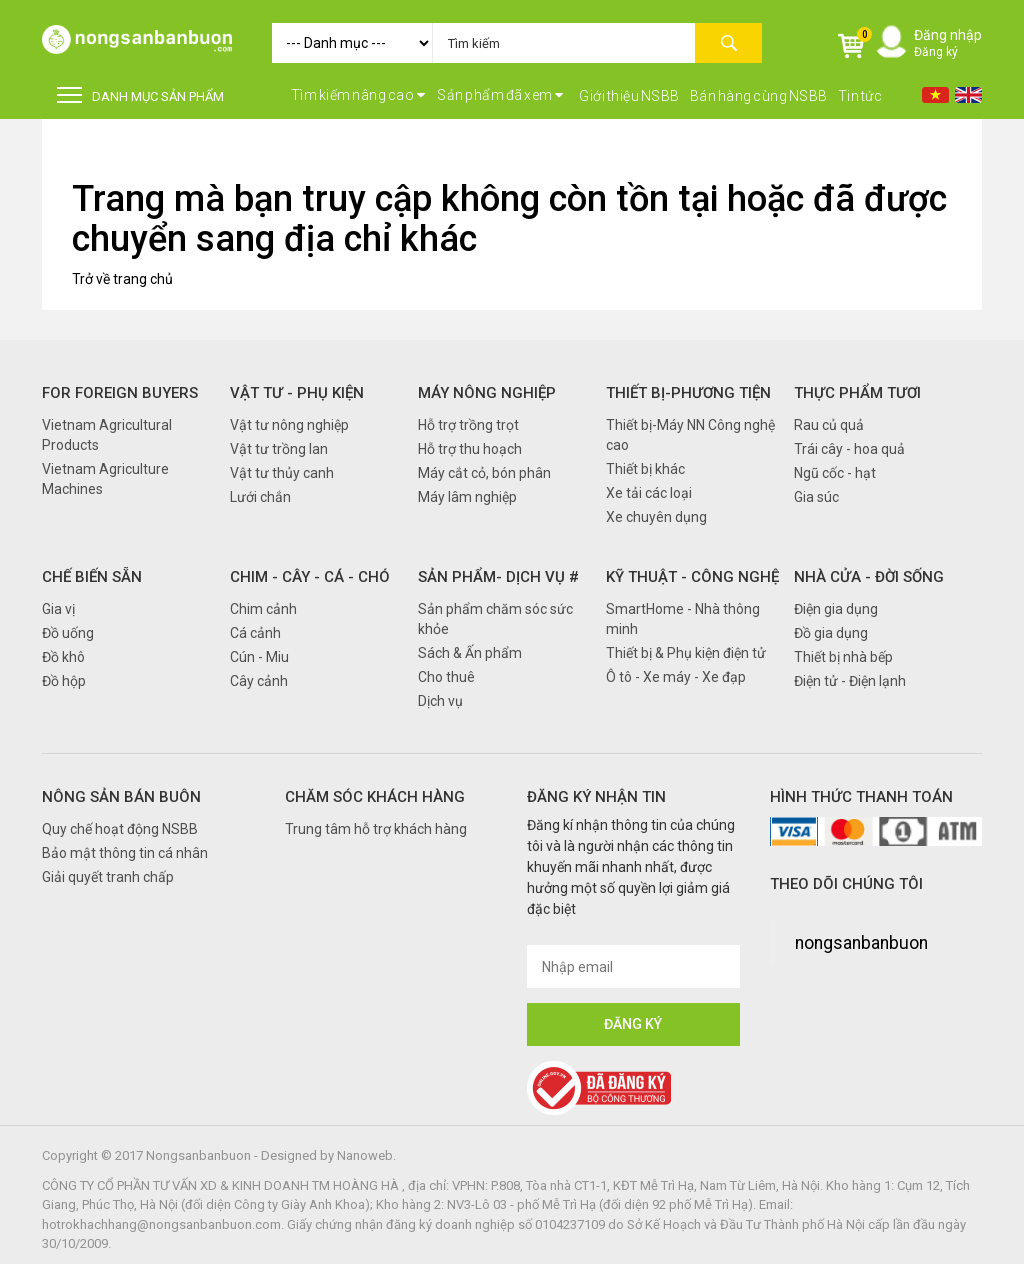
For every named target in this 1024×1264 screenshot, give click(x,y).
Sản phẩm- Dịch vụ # (498, 577)
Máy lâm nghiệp (467, 497)
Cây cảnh (259, 681)
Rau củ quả (829, 425)
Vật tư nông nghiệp (289, 425)
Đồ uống (68, 633)
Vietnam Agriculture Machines (105, 479)
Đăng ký (936, 52)
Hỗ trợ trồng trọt (468, 425)
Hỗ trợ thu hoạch (470, 449)
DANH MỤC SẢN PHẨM (140, 95)
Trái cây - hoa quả (849, 449)
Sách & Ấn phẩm (470, 653)
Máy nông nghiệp (487, 393)
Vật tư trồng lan (279, 449)
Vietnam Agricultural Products (107, 435)
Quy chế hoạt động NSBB (120, 829)
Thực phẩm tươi (857, 393)
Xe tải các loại (649, 493)
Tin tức (860, 96)
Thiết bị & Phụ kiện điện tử (686, 653)
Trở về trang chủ (122, 279)
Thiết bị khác (645, 469)
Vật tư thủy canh (282, 473)
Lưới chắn (260, 497)
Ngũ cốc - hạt (835, 473)
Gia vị (58, 609)
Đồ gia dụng (831, 633)
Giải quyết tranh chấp (108, 877)
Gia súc (816, 497)
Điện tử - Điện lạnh (850, 681)
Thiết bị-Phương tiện (688, 393)
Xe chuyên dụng (656, 517)
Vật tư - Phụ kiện (297, 393)
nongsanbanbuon (861, 943)
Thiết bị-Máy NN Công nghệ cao (690, 435)
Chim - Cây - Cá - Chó (310, 577)
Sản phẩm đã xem (500, 95)
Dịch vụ (440, 701)
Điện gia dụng (836, 609)
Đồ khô (63, 657)
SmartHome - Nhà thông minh (683, 619)
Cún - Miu (259, 657)
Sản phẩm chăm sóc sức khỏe (495, 619)
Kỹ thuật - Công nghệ (692, 577)
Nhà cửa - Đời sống (869, 577)
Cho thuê (446, 677)
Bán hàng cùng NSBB (759, 96)
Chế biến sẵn (92, 577)
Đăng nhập (948, 35)
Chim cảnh (263, 609)
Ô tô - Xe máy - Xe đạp (676, 677)
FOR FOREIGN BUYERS (120, 393)
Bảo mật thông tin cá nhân (125, 853)
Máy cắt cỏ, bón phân (484, 473)
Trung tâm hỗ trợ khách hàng (376, 829)
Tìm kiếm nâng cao (358, 95)
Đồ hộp (64, 681)
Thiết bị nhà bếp (843, 657)
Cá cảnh (255, 633)
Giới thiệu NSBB (629, 96)
